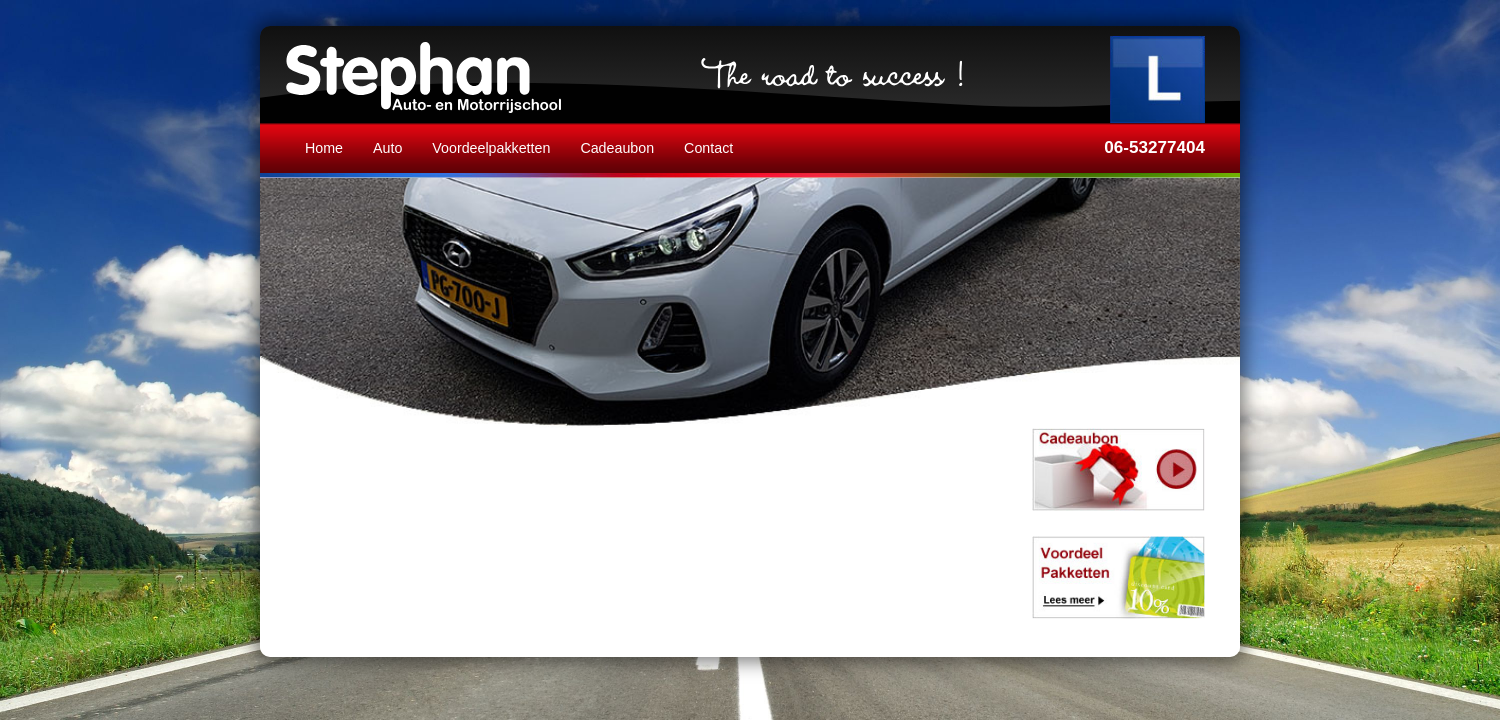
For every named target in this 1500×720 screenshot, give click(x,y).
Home (324, 148)
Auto (387, 148)
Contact (708, 148)
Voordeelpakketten (491, 148)
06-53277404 (1154, 147)
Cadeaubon (617, 148)
